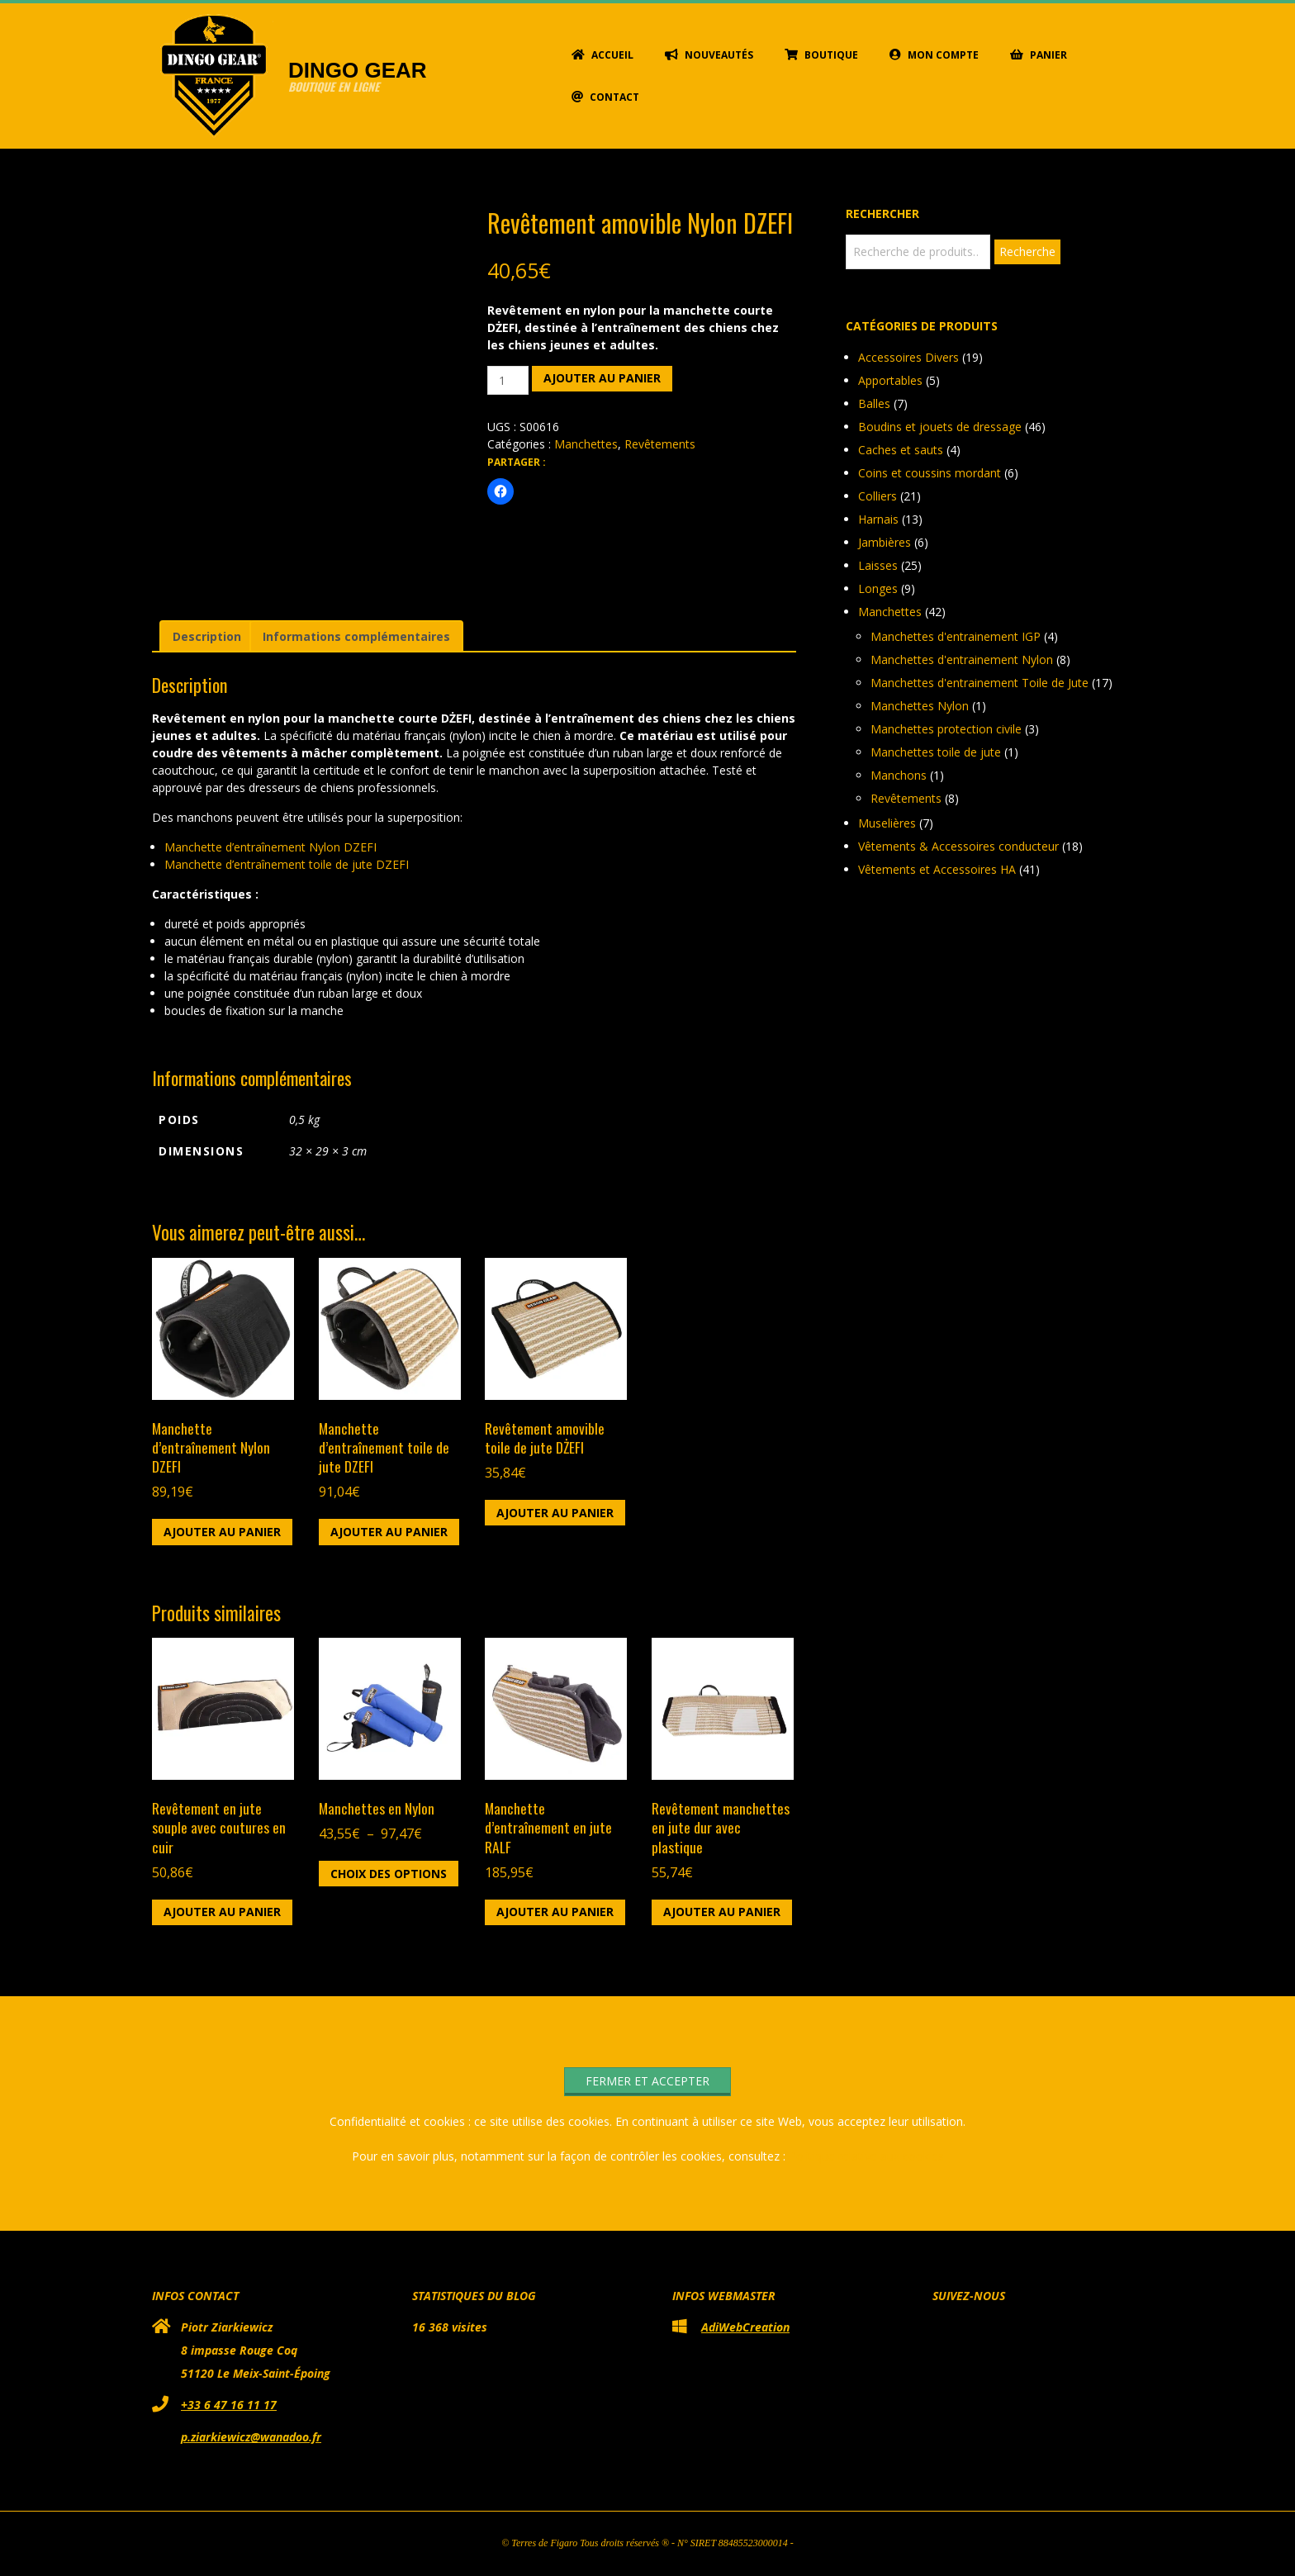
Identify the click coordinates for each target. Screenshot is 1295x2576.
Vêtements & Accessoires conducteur (958, 846)
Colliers (877, 496)
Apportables (890, 380)
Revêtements (659, 444)
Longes (878, 588)
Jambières (884, 542)
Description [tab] (207, 636)
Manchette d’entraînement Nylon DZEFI (270, 847)
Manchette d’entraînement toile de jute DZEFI (286, 864)
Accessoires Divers (908, 357)
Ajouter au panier (602, 378)
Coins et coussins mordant (929, 473)
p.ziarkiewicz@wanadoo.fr (251, 2437)
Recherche (1027, 251)
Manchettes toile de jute (935, 752)
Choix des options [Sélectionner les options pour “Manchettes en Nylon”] (388, 1873)
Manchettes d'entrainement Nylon (961, 659)
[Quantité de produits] (508, 380)
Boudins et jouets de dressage (940, 426)
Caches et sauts (900, 450)
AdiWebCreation (745, 2327)
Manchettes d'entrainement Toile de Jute (979, 682)
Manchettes (586, 444)
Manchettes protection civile (946, 729)
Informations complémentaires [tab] (356, 636)
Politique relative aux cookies (866, 2156)
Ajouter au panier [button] (222, 1531)
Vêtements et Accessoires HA (937, 869)
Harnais (878, 519)
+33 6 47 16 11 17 (229, 2404)
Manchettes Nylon (919, 706)
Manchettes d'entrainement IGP (955, 636)
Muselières (887, 823)
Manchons (898, 775)
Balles (874, 403)
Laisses (878, 565)
